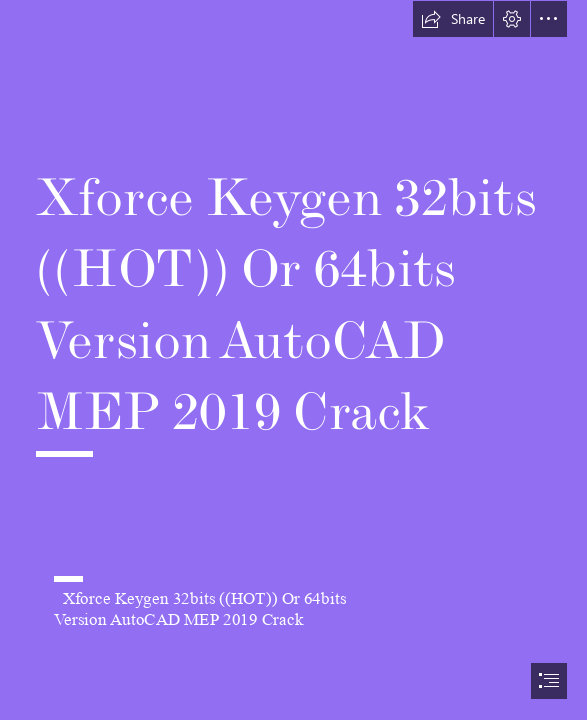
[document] (293, 360)
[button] (453, 19)
